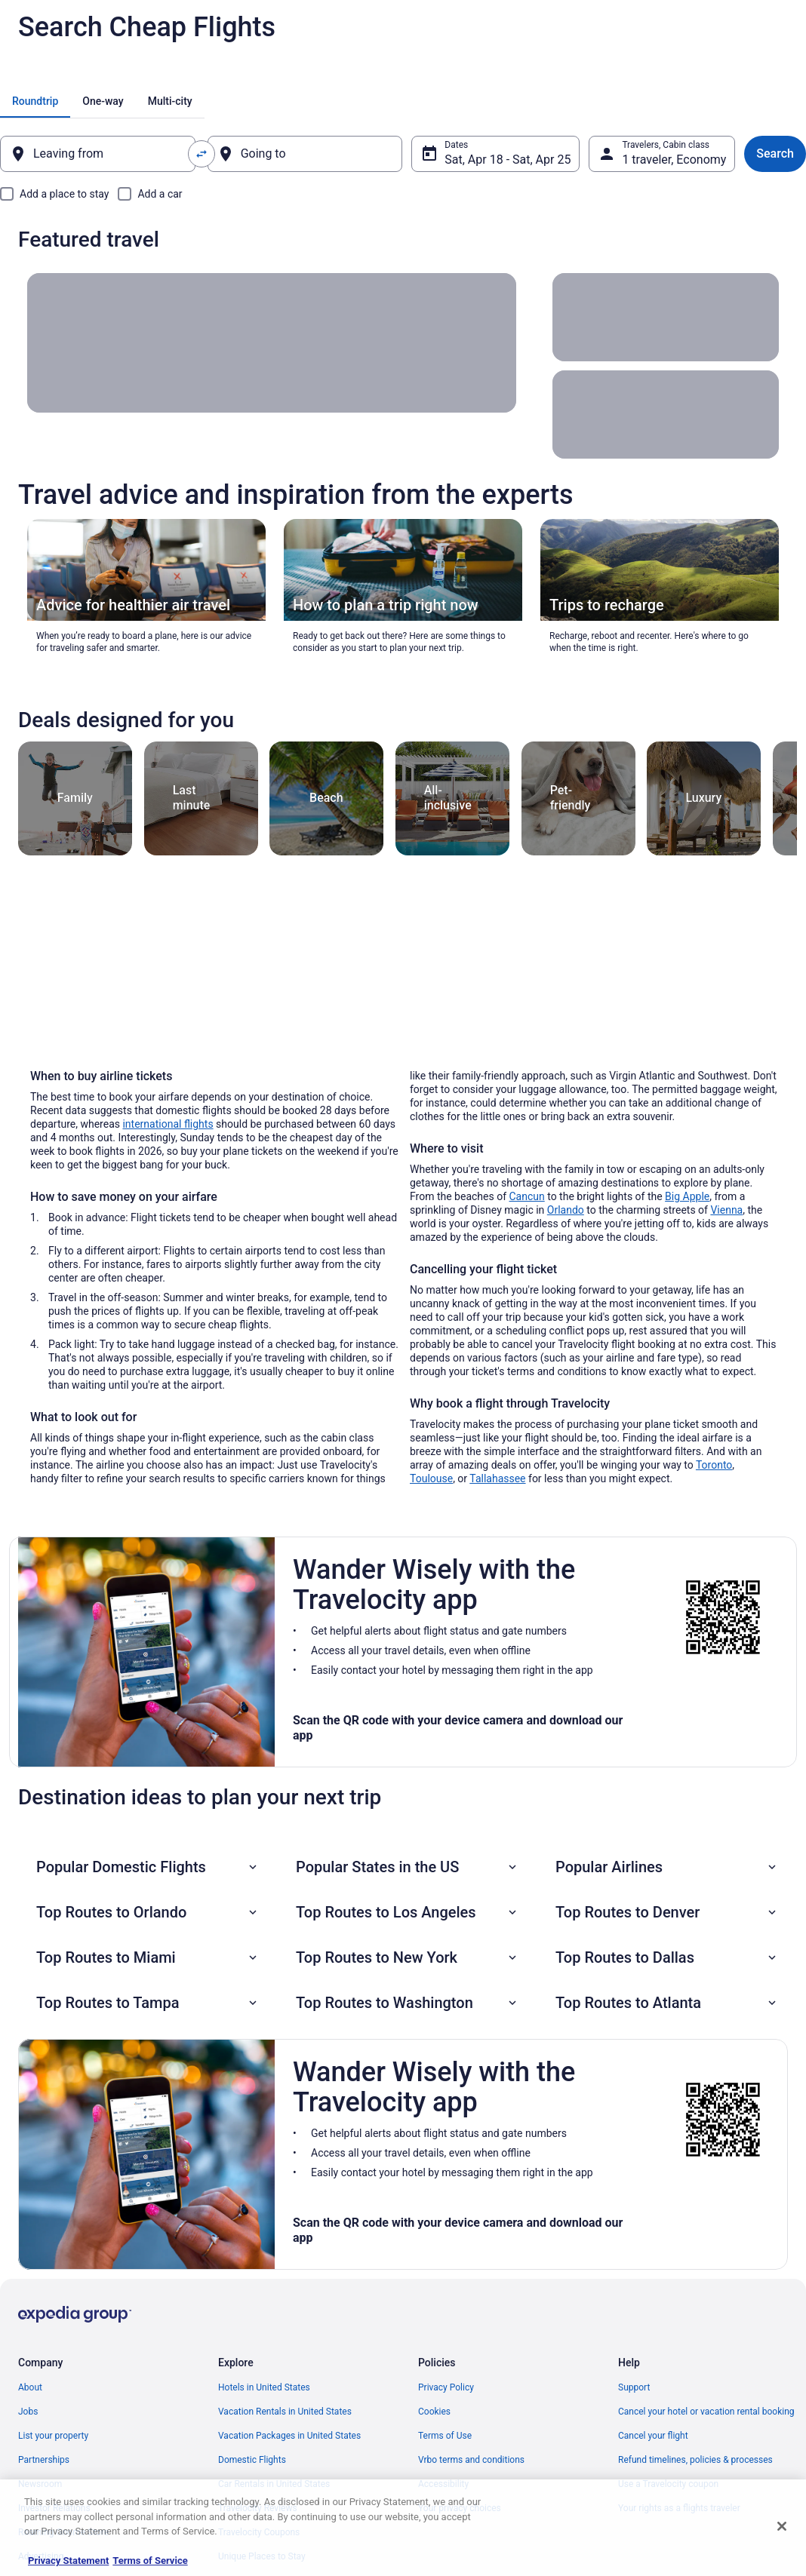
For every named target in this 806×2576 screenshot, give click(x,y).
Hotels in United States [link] (264, 2387)
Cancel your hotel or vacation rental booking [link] (706, 2411)
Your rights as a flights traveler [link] (679, 2508)
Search (775, 153)
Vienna (726, 1210)
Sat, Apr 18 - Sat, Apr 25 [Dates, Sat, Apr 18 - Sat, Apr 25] (508, 159)
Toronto (714, 1465)
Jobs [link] (28, 2411)
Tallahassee (497, 1478)
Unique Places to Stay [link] (262, 2556)
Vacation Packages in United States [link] (289, 2435)
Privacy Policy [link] (446, 2387)
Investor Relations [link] (54, 2508)
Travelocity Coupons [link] (259, 2532)
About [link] (30, 2387)
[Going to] (305, 154)
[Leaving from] (97, 154)
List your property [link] (53, 2435)
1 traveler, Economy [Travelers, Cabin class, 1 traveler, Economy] (674, 159)
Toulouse (431, 1478)
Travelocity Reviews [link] (257, 2508)
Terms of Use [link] (445, 2435)
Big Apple (687, 1196)
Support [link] (634, 2387)
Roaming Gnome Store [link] (63, 2532)
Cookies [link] (434, 2411)
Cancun (526, 1196)
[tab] (35, 101)
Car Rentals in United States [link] (274, 2484)
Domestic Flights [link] (252, 2460)
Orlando (565, 1210)
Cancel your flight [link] (653, 2435)
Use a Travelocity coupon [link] (668, 2484)
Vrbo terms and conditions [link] (471, 2460)
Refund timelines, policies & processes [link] (695, 2460)
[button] (148, 1867)
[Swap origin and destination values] (201, 153)
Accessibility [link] (443, 2484)
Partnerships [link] (43, 2460)
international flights (167, 1124)
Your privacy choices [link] (459, 2508)
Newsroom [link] (40, 2484)
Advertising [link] (40, 2556)
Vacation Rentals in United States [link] (285, 2411)
